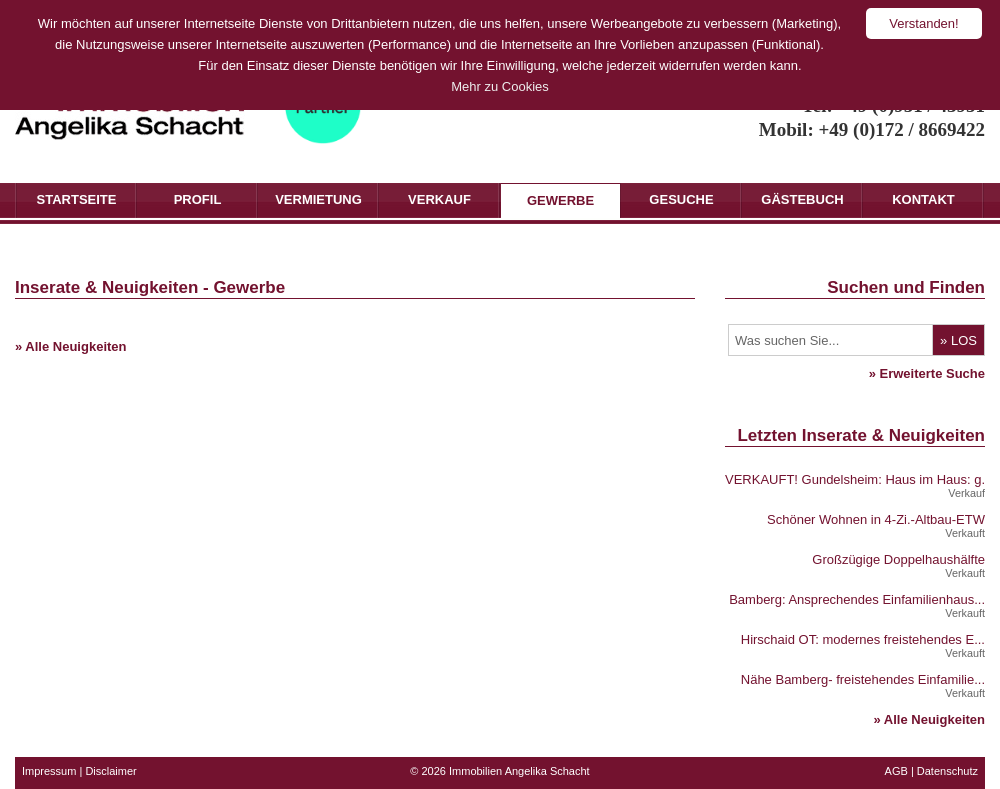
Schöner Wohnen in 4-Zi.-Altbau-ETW (876, 519)
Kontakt (923, 199)
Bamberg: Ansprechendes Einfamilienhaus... (857, 599)
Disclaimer (110, 771)
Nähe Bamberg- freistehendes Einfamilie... (863, 679)
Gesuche (681, 199)
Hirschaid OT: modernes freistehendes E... (863, 639)
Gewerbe (560, 200)
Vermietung (318, 199)
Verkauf (439, 199)
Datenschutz (947, 771)
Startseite (77, 199)
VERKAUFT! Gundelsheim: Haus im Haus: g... (858, 479)
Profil (198, 199)
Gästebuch (802, 199)
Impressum (49, 771)
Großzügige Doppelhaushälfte (898, 559)
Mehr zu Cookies (500, 86)
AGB (896, 771)
